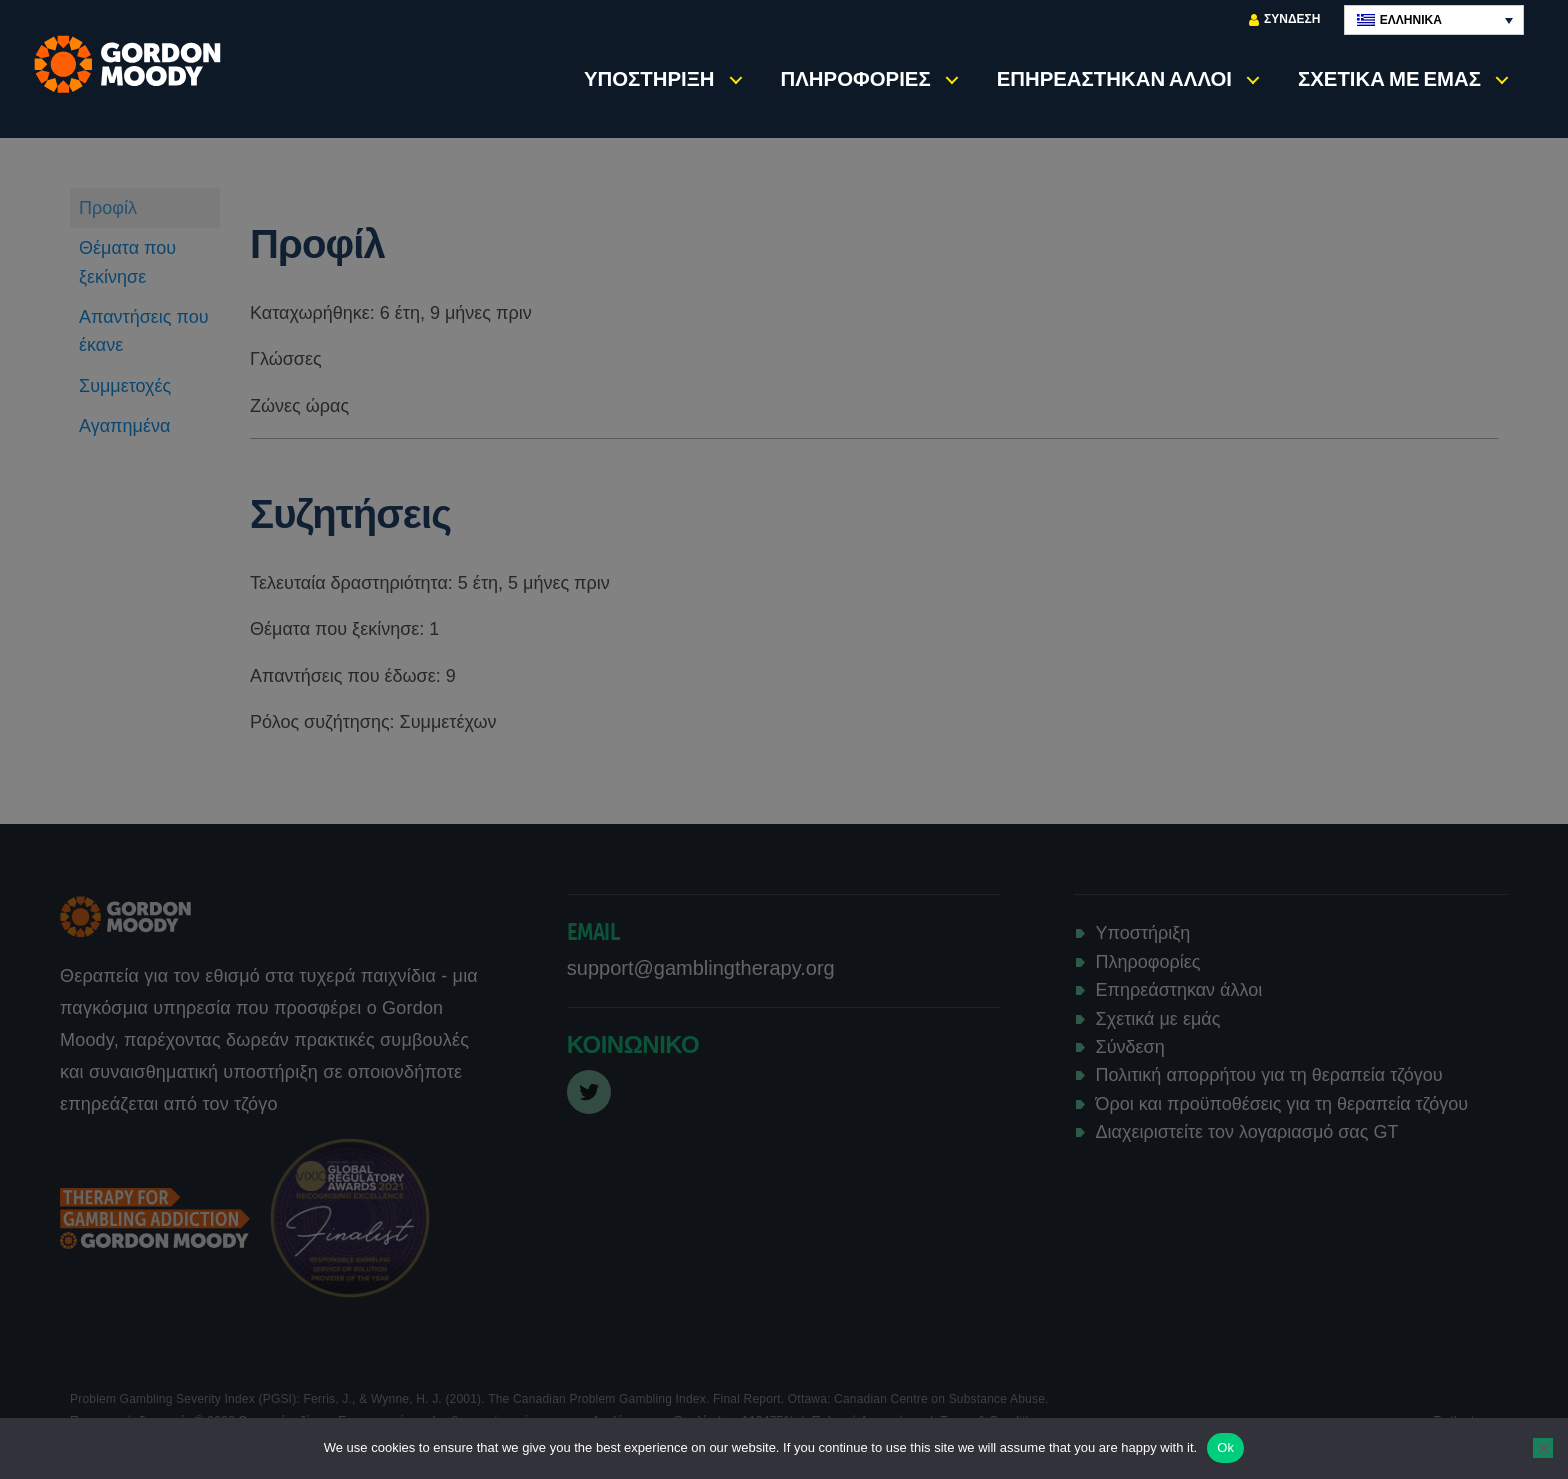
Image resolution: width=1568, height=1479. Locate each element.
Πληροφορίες (856, 79)
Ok (1225, 1447)
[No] (1543, 1448)
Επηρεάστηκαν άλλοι (1114, 79)
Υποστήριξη (649, 79)
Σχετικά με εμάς (1389, 79)
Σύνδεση (1284, 19)
